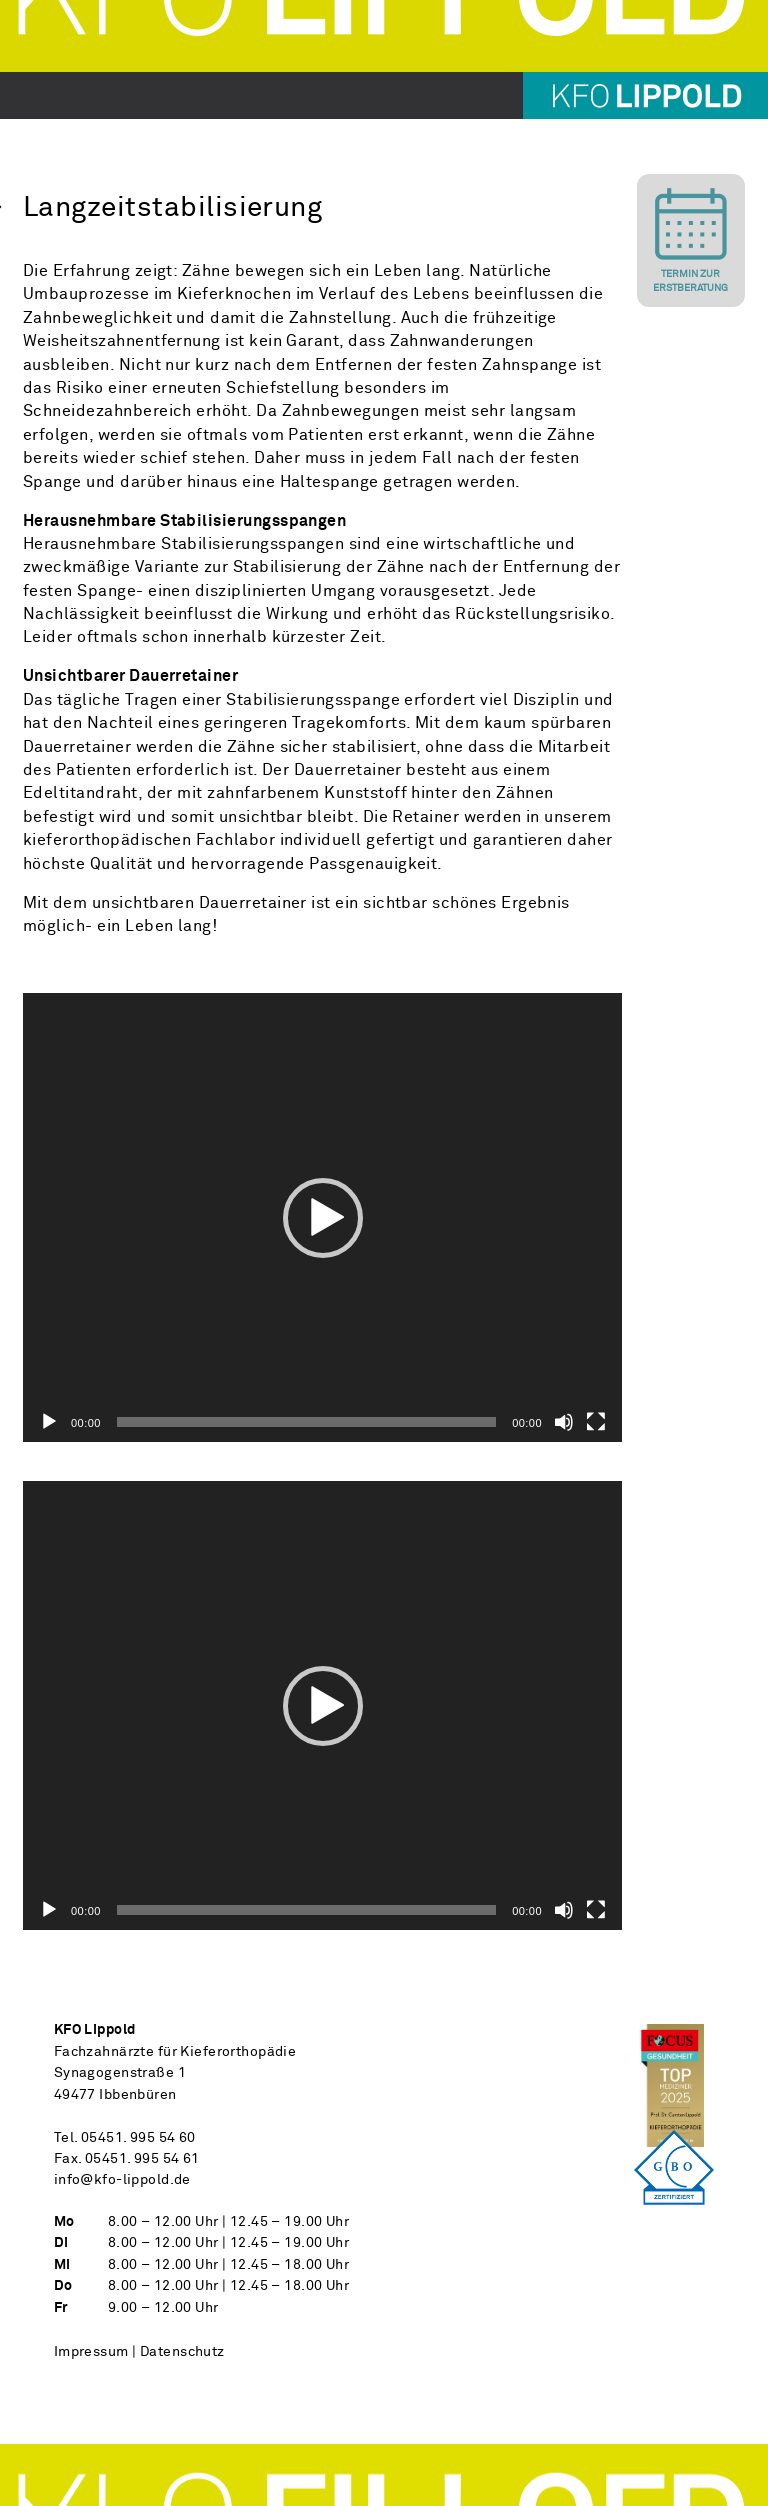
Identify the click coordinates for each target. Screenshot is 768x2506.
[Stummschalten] (564, 1422)
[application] (322, 1217)
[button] (323, 1218)
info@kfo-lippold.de (122, 2180)
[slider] (306, 1422)
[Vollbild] (596, 1422)
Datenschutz (182, 2352)
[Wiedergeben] (49, 1422)
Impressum (91, 2352)
